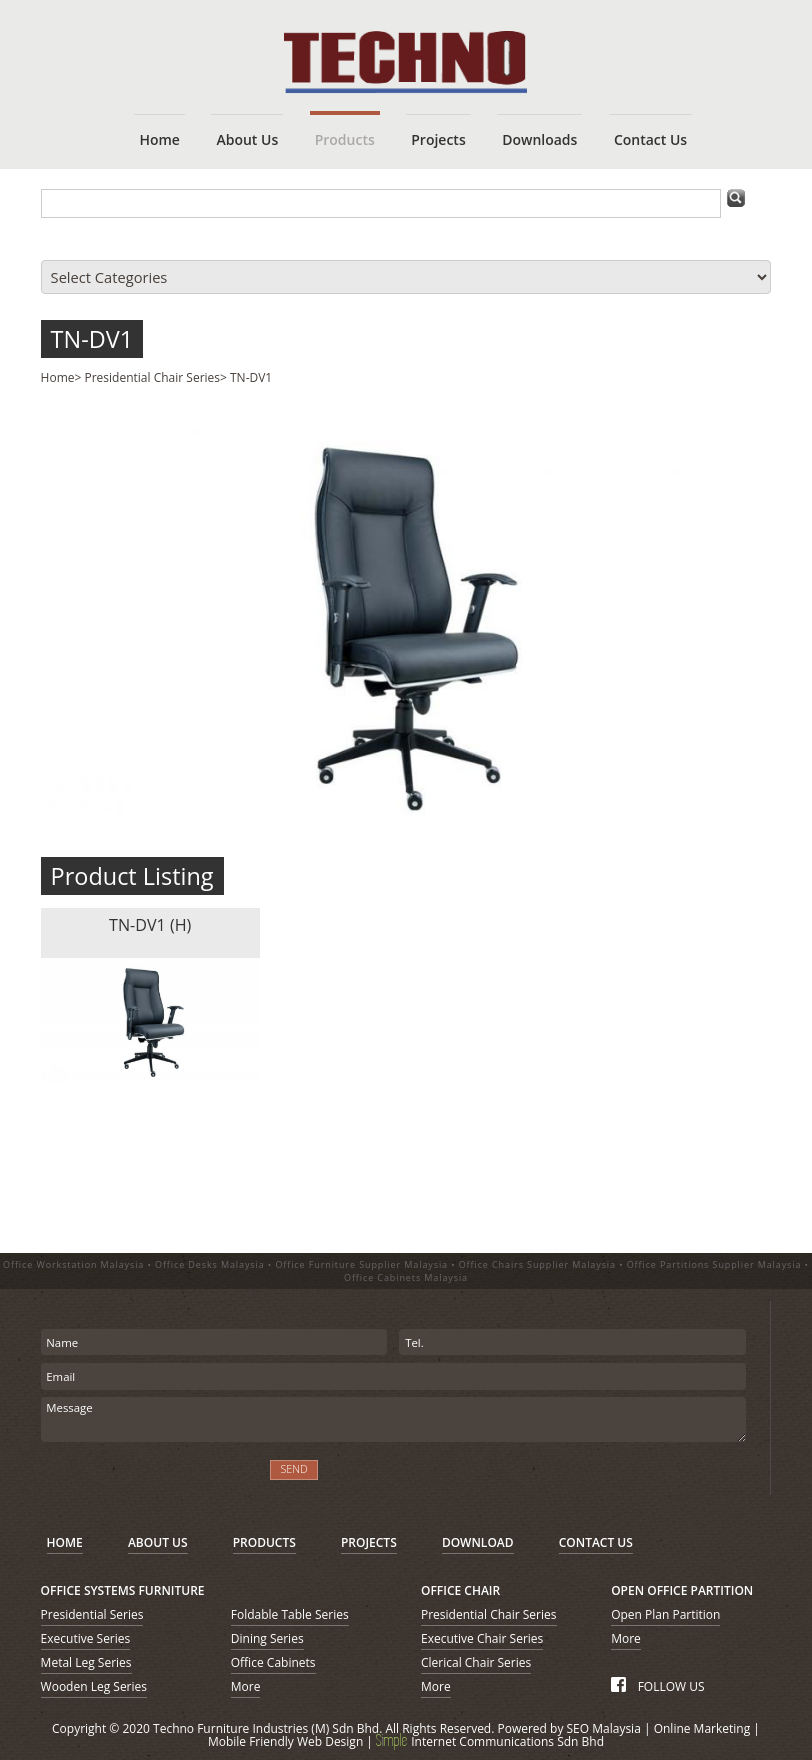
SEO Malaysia (604, 1728)
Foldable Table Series (290, 1614)
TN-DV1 (92, 339)
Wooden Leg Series (94, 1686)
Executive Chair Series (482, 1638)
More (246, 1686)
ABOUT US (158, 1542)
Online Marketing (702, 1728)
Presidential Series (92, 1614)
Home (58, 377)
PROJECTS (369, 1542)
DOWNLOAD (478, 1542)
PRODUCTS (264, 1542)
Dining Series (267, 1638)
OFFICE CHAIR (460, 1590)
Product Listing (132, 876)
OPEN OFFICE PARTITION (682, 1590)
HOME (65, 1542)
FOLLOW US (657, 1686)
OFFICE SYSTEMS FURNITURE (123, 1590)
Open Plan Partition (665, 1614)
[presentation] (147, 1481)
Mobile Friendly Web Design (285, 1741)
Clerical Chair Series (476, 1662)
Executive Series (86, 1638)
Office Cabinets (273, 1662)
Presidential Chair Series (153, 377)
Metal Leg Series (86, 1662)
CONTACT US (596, 1542)
